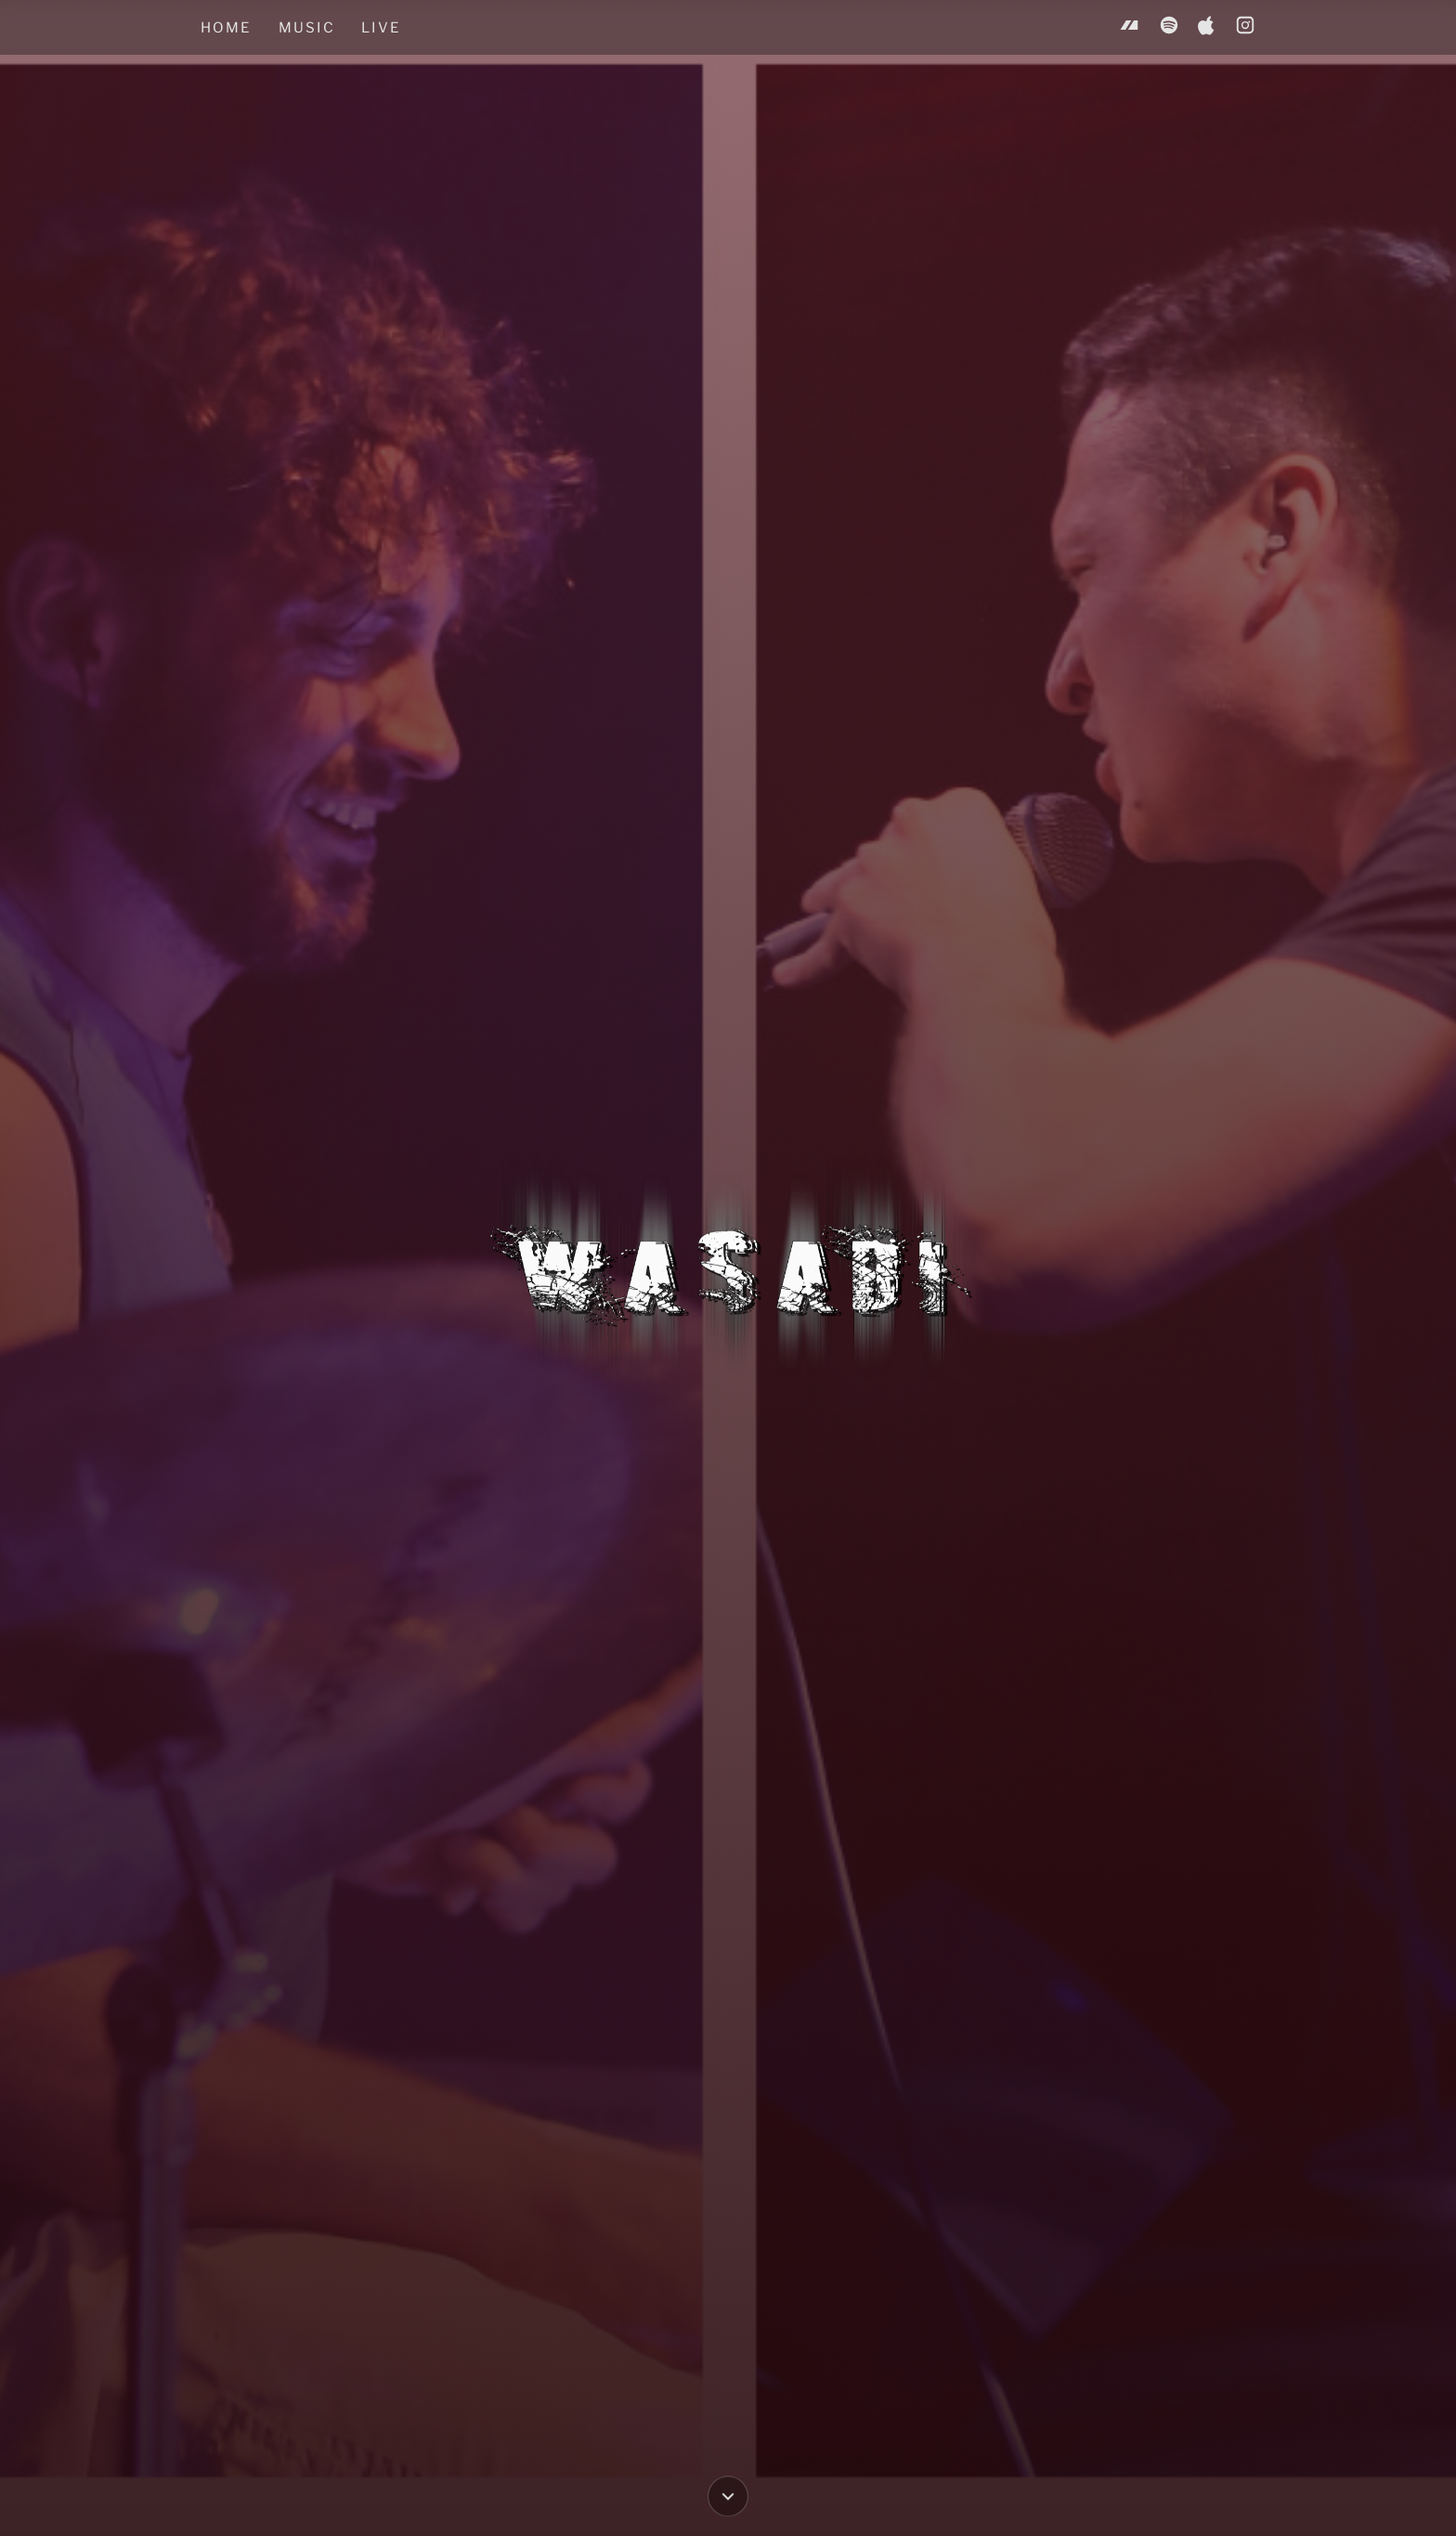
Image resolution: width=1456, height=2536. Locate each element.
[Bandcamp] (1130, 27)
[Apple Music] (1207, 27)
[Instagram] (1245, 27)
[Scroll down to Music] (728, 2493)
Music (307, 27)
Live (381, 27)
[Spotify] (1169, 27)
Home (227, 27)
